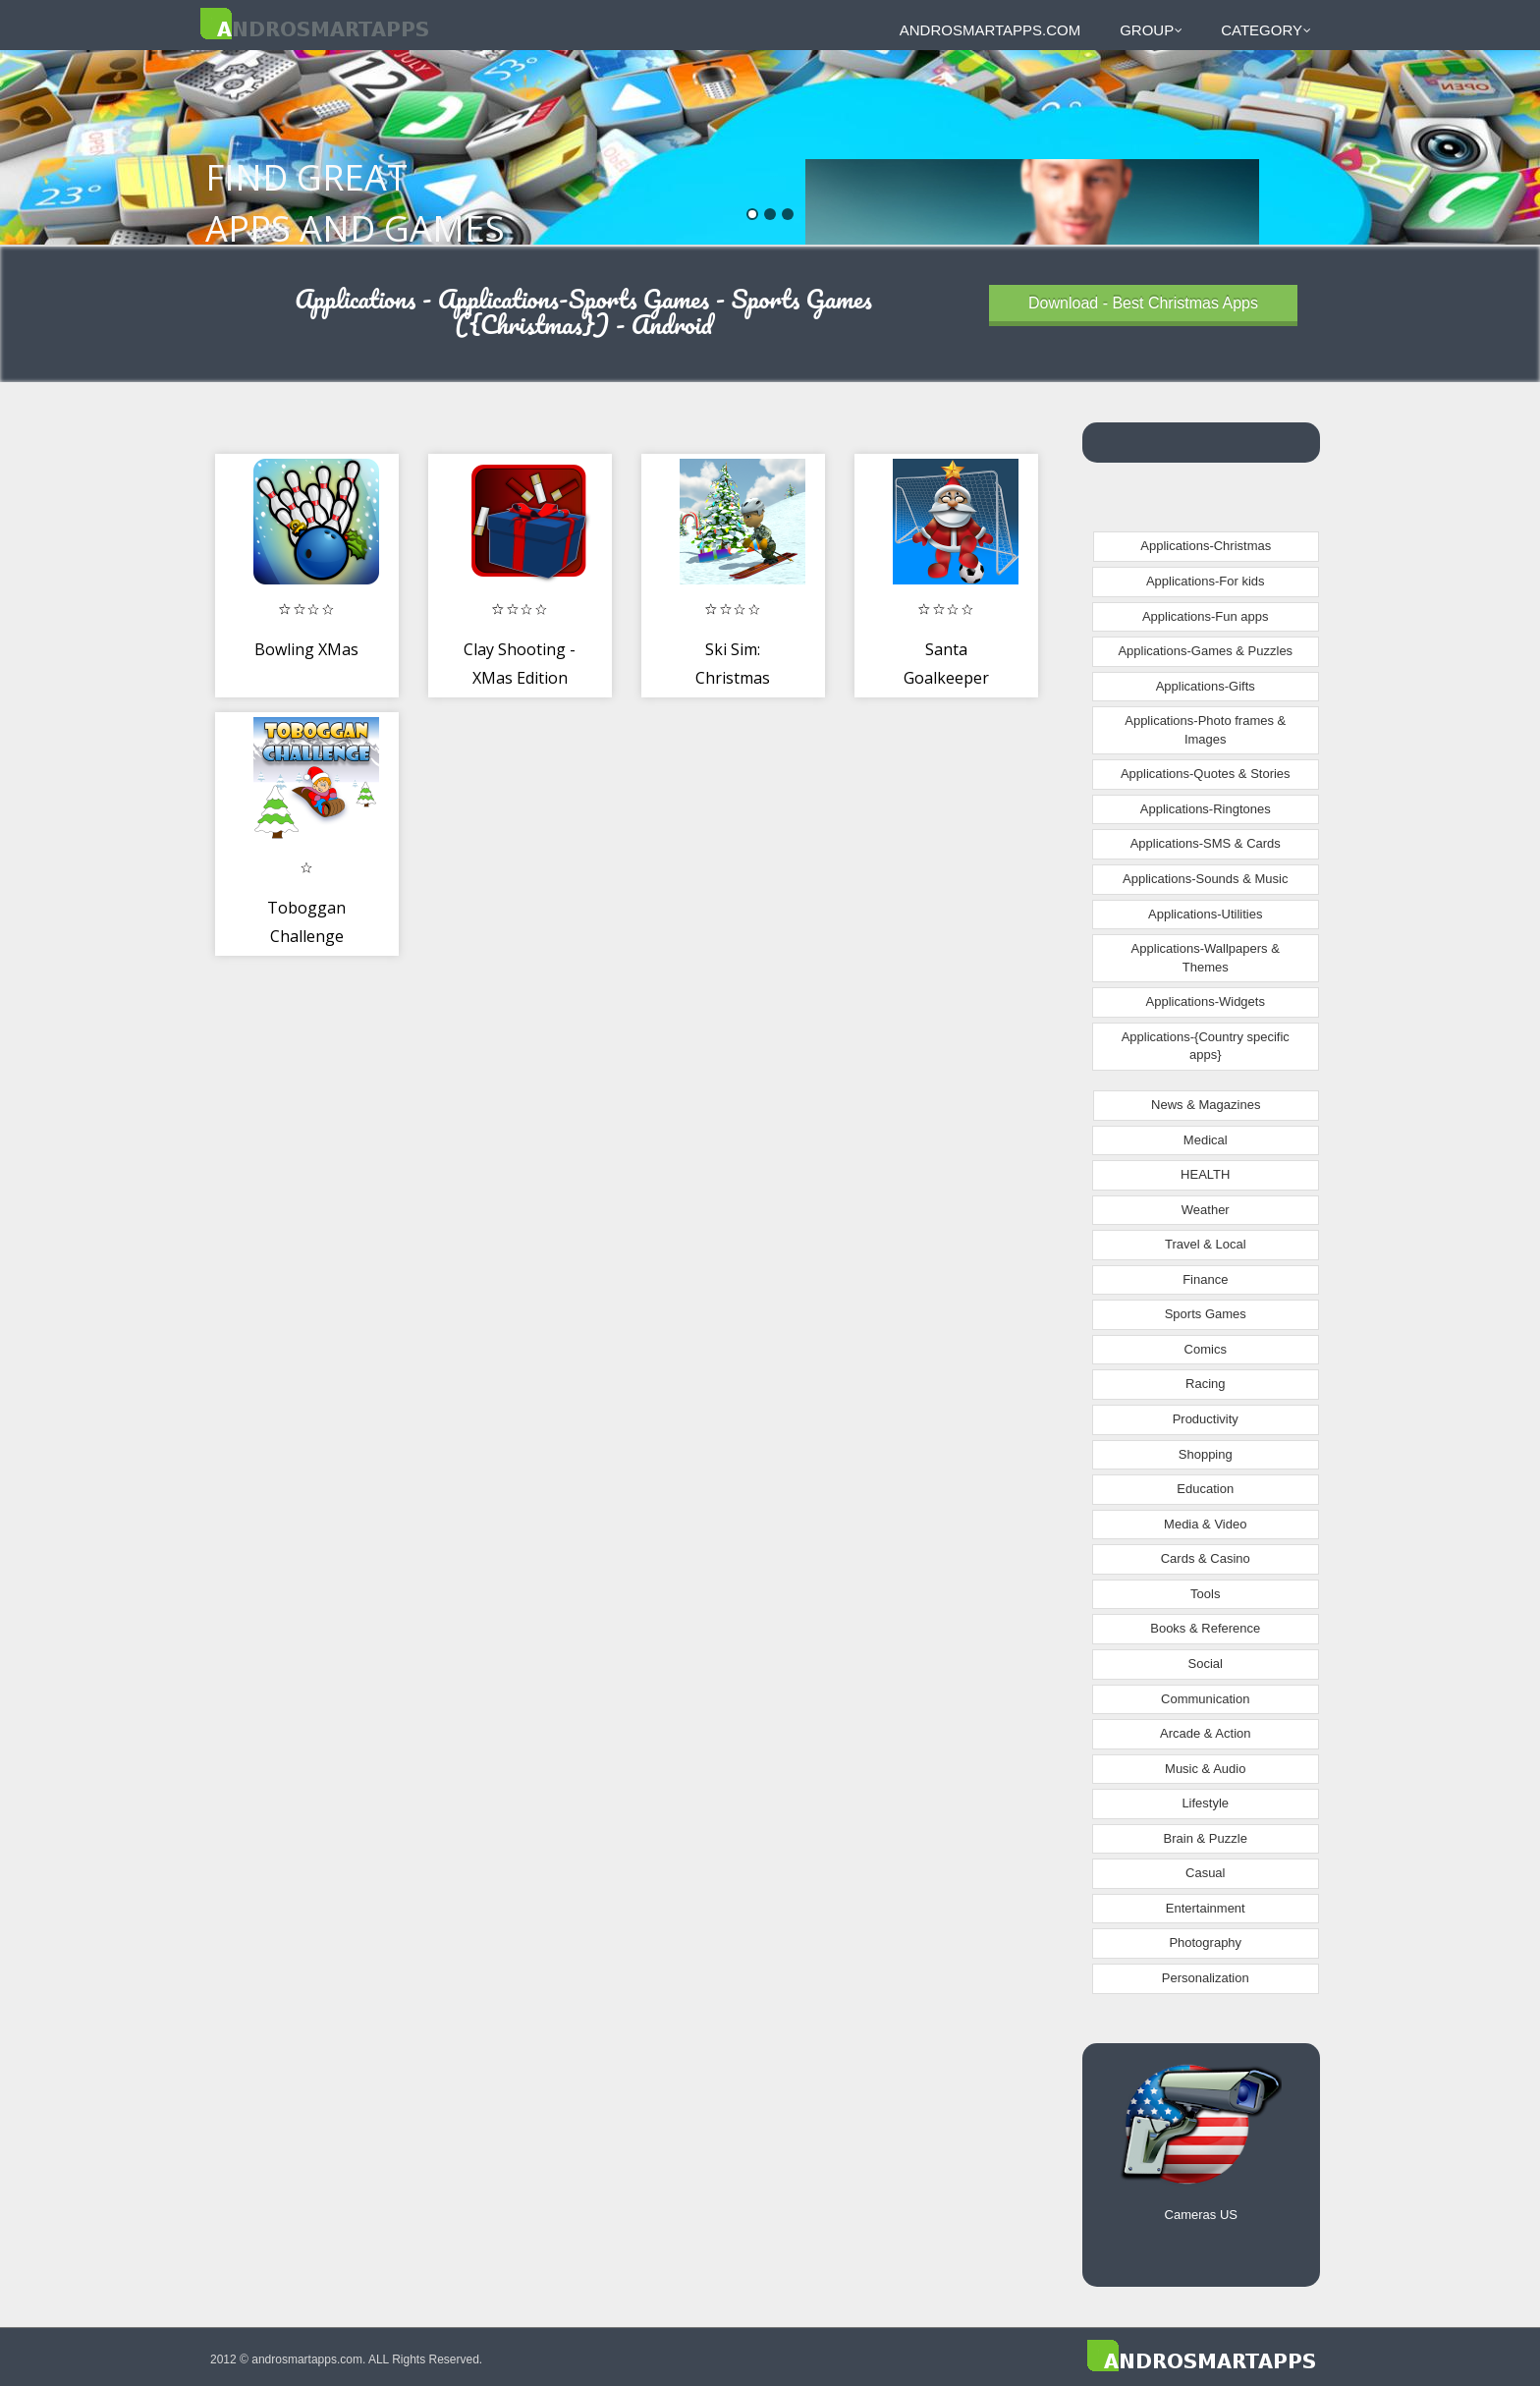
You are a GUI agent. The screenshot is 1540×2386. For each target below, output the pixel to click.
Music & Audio (1205, 1768)
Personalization (1205, 1977)
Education (1205, 1488)
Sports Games (1205, 1313)
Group (1151, 30)
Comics (1205, 1349)
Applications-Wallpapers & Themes (1205, 957)
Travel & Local (1205, 1244)
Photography (1205, 1942)
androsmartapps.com (990, 30)
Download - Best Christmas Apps (1143, 303)
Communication (1205, 1699)
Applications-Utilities (1205, 914)
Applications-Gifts (1205, 686)
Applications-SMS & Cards (1205, 843)
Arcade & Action (1205, 1733)
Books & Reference (1205, 1628)
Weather (1206, 1209)
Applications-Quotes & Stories (1206, 773)
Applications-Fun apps (1205, 616)
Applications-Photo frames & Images (1205, 730)
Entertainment (1205, 1908)
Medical (1205, 1140)
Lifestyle (1205, 1803)
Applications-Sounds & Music (1205, 878)
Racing (1205, 1383)
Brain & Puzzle (1205, 1838)
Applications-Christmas (1205, 545)
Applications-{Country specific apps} (1206, 1046)
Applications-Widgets (1205, 1001)
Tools (1205, 1593)
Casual (1205, 1872)
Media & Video (1205, 1524)
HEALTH (1205, 1174)
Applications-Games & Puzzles (1205, 650)
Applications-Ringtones (1205, 809)
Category (1266, 30)
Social (1205, 1663)
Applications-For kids (1205, 581)
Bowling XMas (306, 649)
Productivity (1205, 1419)
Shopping (1206, 1454)
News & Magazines (1205, 1104)
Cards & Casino (1205, 1558)
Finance (1205, 1279)
